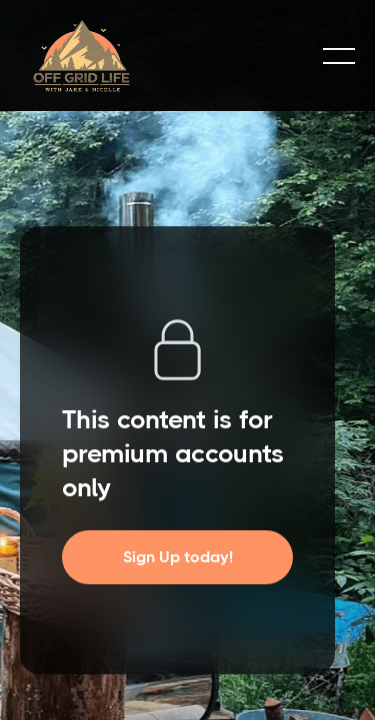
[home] (162, 55)
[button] (339, 56)
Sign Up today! (178, 557)
